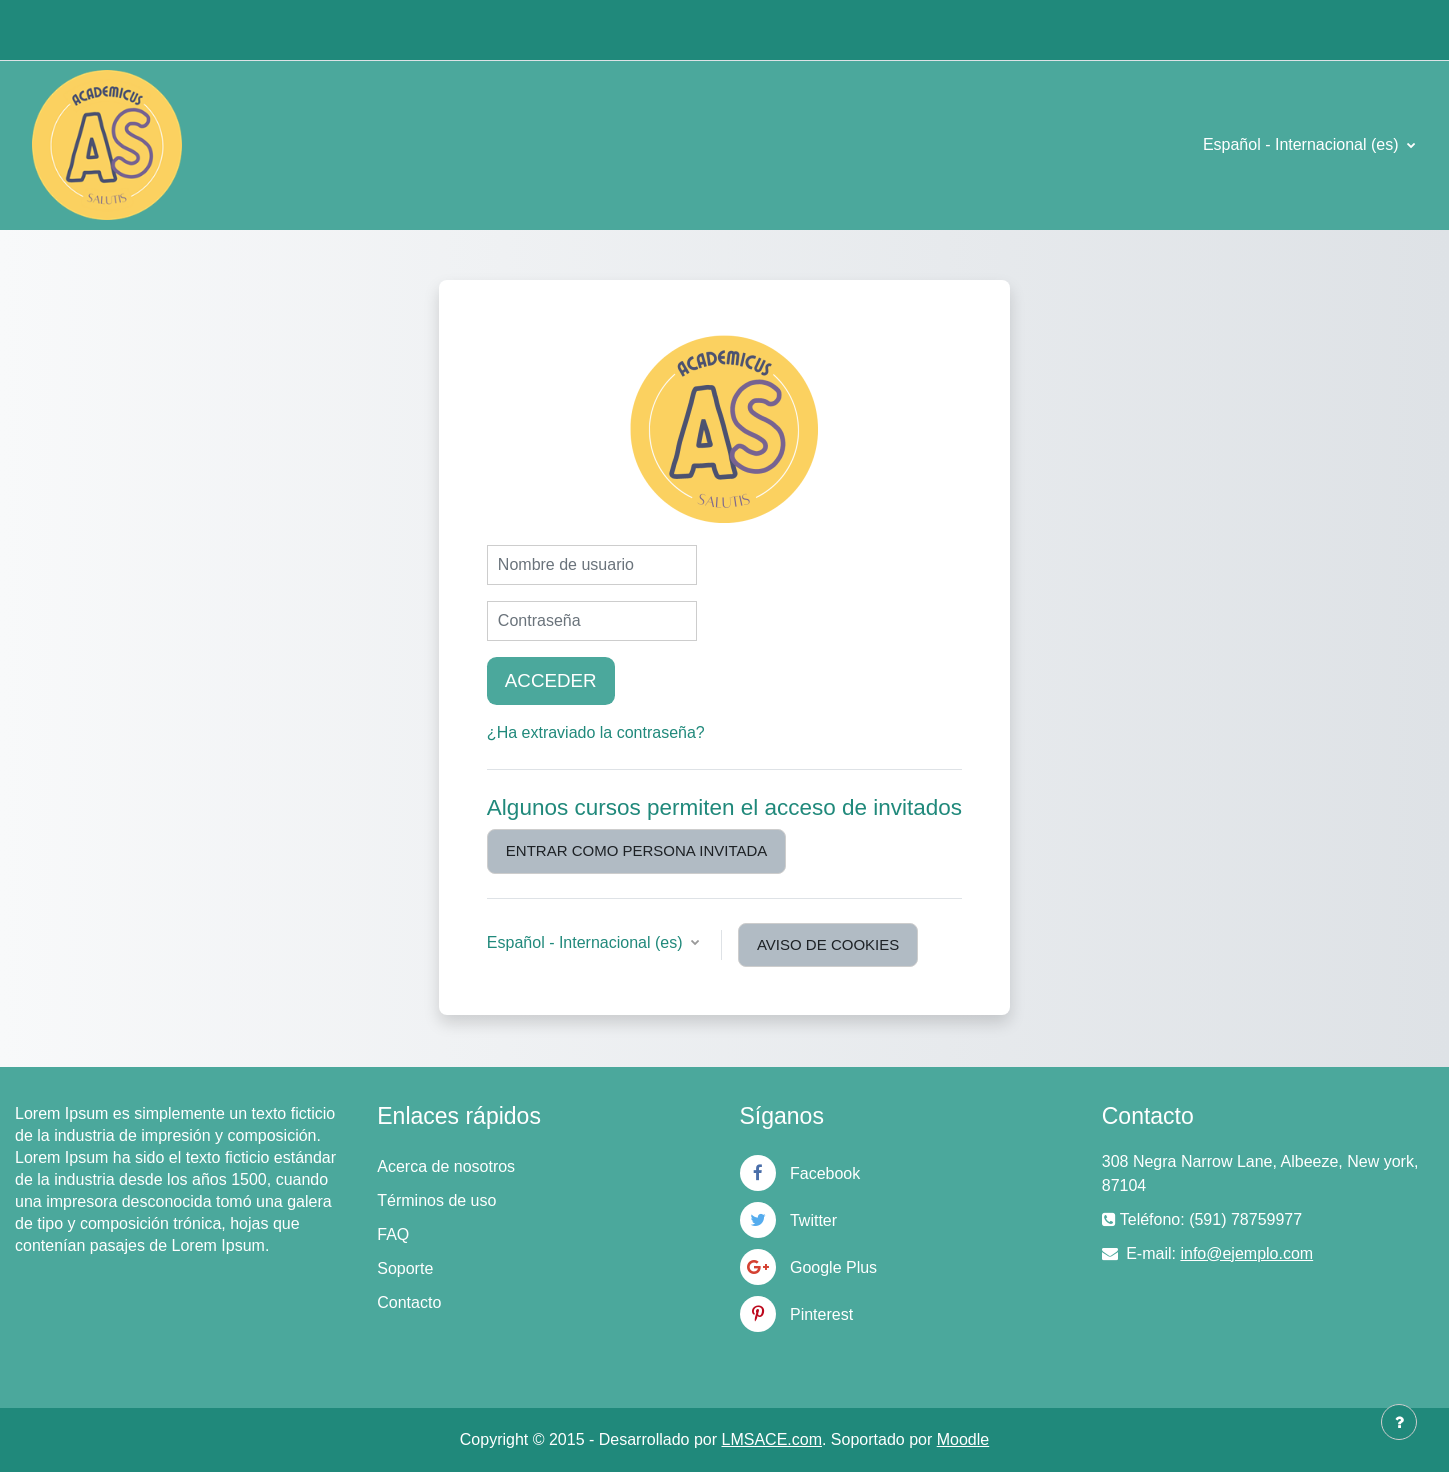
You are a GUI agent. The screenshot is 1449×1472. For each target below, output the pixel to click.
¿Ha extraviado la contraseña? (596, 732)
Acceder (551, 680)
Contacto (409, 1302)
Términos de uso (436, 1200)
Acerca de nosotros (446, 1166)
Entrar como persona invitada (636, 850)
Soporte (405, 1268)
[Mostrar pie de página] (1399, 1422)
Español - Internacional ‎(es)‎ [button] (587, 942)
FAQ (393, 1234)
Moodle (963, 1439)
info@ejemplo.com (1246, 1253)
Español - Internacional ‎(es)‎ (1303, 144)
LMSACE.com (772, 1439)
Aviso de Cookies (828, 944)
